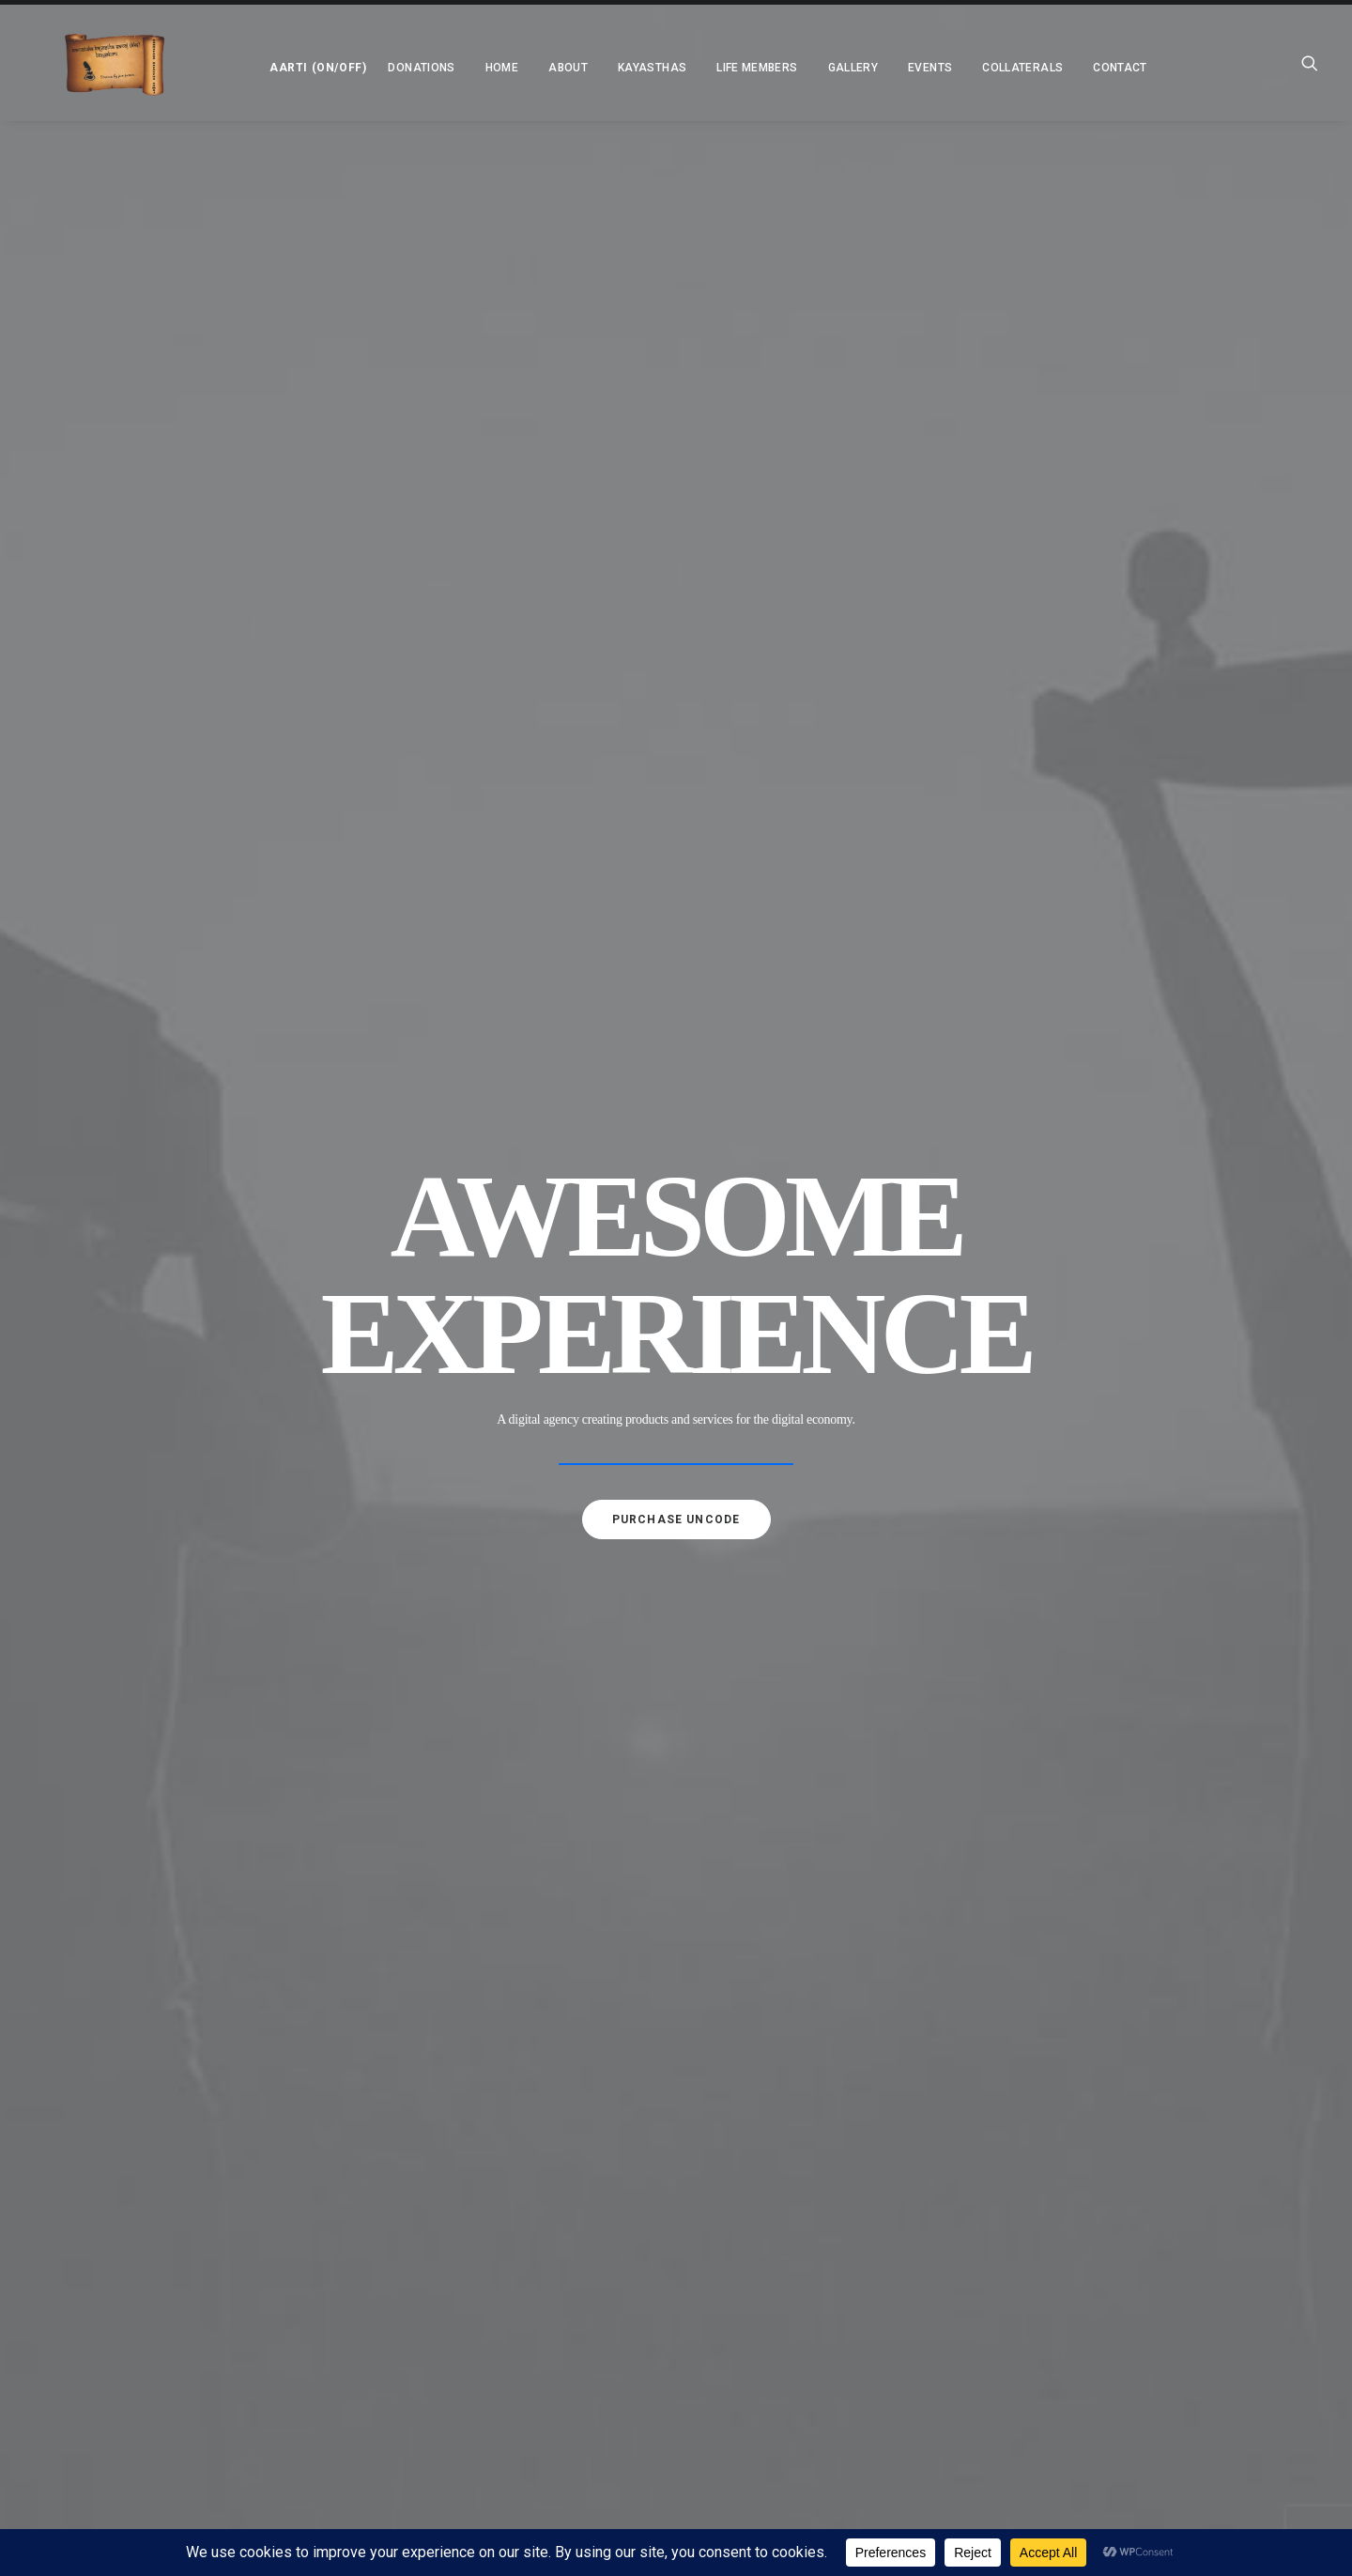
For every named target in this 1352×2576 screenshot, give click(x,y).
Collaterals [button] (962, 67)
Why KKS (480, 1821)
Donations (362, 67)
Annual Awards (503, 2361)
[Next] (1304, 417)
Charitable (490, 2226)
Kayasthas (592, 67)
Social (476, 2192)
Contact (1060, 67)
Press (474, 2023)
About (459, 1719)
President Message (513, 1753)
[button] (253, 63)
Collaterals (477, 2260)
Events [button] (870, 67)
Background (494, 1787)
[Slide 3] (694, 652)
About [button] (508, 67)
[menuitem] (253, 63)
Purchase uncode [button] (676, 569)
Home (441, 67)
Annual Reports (505, 2328)
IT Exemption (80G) (509, 1990)
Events (461, 2159)
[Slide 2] (676, 652)
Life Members (696, 67)
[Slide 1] (657, 652)
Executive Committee (520, 1888)
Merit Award (495, 1956)
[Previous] (48, 417)
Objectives (490, 1854)
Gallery (793, 67)
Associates (490, 1922)
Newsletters (495, 2294)
